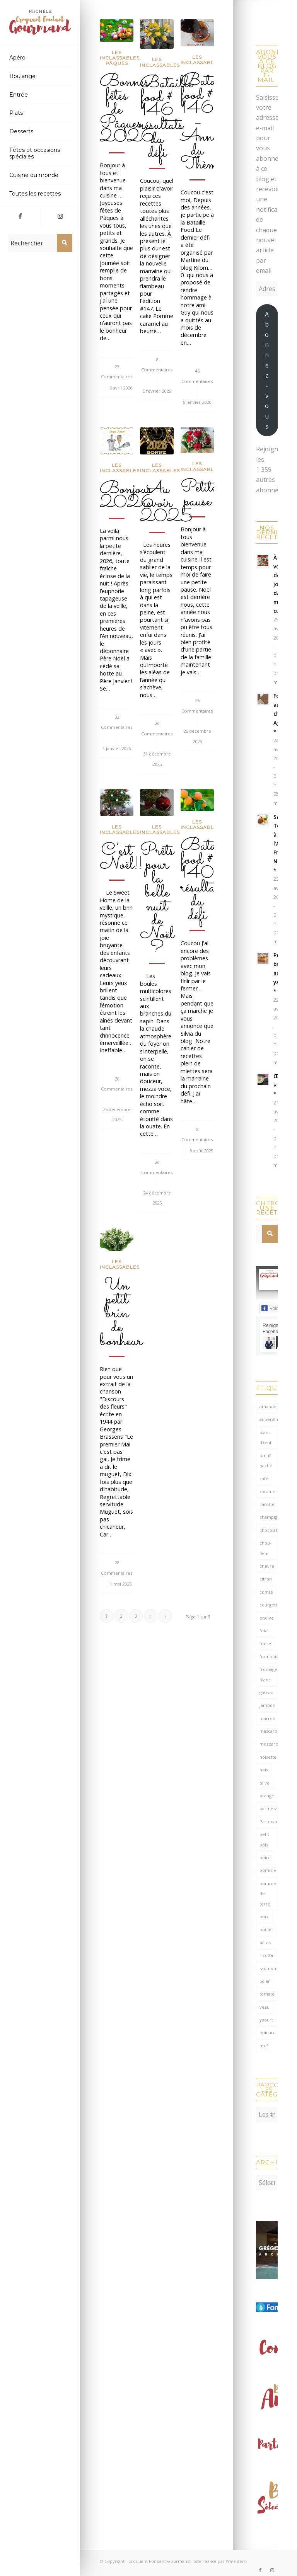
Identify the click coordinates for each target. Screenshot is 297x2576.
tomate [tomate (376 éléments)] (267, 1994)
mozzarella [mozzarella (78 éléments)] (268, 1744)
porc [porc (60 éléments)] (264, 1916)
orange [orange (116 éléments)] (266, 1795)
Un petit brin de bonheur (121, 1313)
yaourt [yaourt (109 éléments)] (266, 2020)
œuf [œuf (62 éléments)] (263, 2046)
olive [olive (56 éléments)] (264, 1783)
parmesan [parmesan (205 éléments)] (268, 1808)
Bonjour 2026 (127, 496)
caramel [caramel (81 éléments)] (268, 1491)
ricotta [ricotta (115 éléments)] (266, 1955)
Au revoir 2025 (166, 503)
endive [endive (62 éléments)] (266, 1618)
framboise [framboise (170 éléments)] (268, 1656)
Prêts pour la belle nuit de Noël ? (157, 899)
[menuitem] (40, 58)
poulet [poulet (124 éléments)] (266, 1929)
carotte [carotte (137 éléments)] (267, 1504)
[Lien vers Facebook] (20, 216)
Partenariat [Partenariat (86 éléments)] (268, 1821)
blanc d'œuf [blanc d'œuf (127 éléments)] (265, 1437)
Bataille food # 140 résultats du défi (207, 880)
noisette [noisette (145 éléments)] (268, 1757)
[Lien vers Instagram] (60, 216)
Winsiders (236, 2557)
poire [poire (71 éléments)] (265, 1857)
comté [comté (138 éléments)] (266, 1592)
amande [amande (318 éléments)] (268, 1406)
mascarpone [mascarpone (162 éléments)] (268, 1731)
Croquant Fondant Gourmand (159, 2557)
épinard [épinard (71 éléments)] (267, 2032)
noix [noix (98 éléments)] (263, 1770)
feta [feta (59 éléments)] (263, 1630)
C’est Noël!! (121, 858)
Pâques (117, 63)
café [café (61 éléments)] (263, 1478)
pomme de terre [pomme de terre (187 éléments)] (267, 1893)
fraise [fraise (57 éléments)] (265, 1643)
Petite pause (199, 494)
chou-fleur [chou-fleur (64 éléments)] (265, 1548)
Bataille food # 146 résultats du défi (166, 118)
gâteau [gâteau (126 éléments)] (266, 1692)
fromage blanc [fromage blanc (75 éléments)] (268, 1674)
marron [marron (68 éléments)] (267, 1718)
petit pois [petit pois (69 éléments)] (264, 1839)
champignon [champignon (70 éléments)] (268, 1517)
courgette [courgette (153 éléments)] (268, 1605)
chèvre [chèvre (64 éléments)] (266, 1566)
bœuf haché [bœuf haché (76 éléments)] (265, 1460)
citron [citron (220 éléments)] (265, 1579)
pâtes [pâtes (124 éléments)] (265, 1942)
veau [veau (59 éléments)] (264, 2007)
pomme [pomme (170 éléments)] (267, 1870)
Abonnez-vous (267, 370)
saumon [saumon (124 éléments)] (267, 1968)
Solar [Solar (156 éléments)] (264, 1981)
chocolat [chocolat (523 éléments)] (268, 1530)
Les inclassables (120, 55)
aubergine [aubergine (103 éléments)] (268, 1419)
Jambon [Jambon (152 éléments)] (267, 1705)
